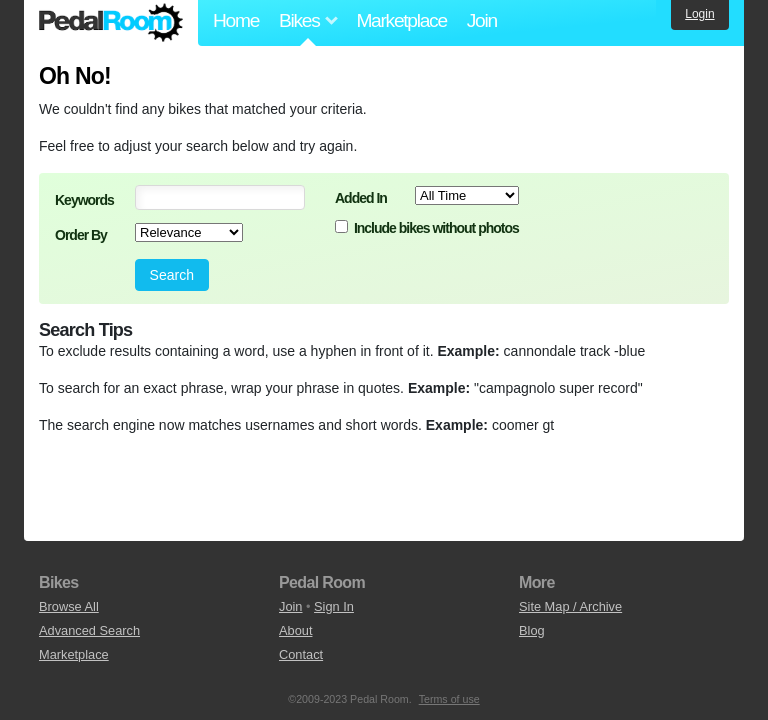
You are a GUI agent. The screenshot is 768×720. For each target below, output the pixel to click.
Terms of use (449, 699)
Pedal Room (111, 23)
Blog (532, 630)
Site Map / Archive (570, 606)
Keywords (84, 200)
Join (482, 20)
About (295, 630)
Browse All (69, 606)
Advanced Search (89, 630)
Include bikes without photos (436, 228)
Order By (81, 235)
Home (236, 20)
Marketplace (401, 20)
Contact (301, 654)
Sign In (334, 606)
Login (699, 14)
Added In (361, 198)
